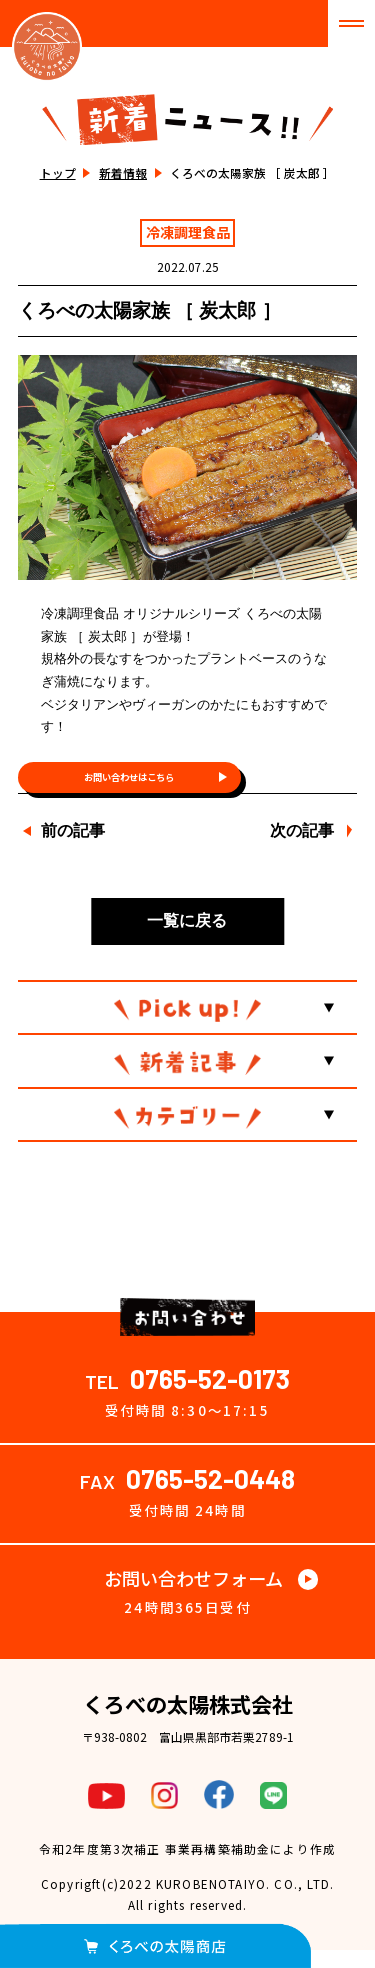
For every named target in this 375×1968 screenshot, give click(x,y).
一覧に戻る (187, 938)
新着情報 (123, 172)
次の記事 (302, 848)
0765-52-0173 (210, 1395)
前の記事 (73, 848)
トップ (58, 172)
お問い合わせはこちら (129, 785)
